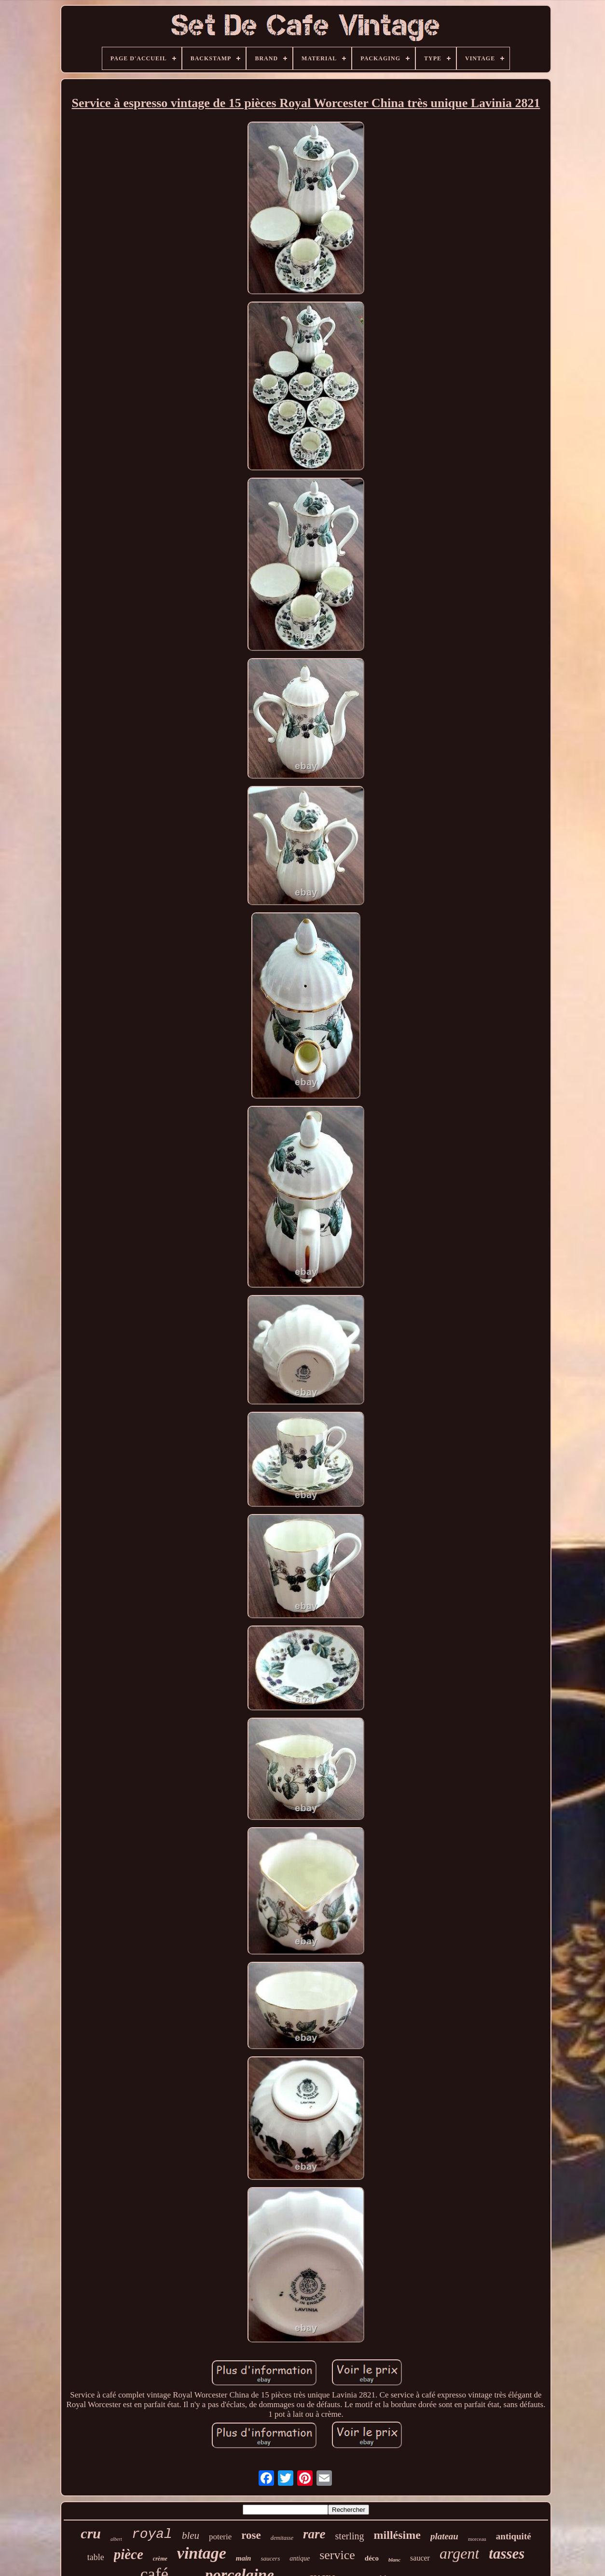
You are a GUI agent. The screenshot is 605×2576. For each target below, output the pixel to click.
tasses (506, 2553)
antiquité (513, 2536)
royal (152, 2534)
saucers (270, 2558)
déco (372, 2558)
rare (314, 2534)
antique (299, 2558)
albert (116, 2539)
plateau (444, 2536)
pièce (128, 2554)
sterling (349, 2536)
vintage (201, 2553)
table (95, 2557)
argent (459, 2553)
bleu (190, 2535)
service (337, 2555)
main (243, 2558)
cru (91, 2533)
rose (251, 2535)
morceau (477, 2539)
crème (160, 2558)
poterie (220, 2536)
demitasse (282, 2538)
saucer (420, 2558)
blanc (394, 2559)
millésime (397, 2535)
